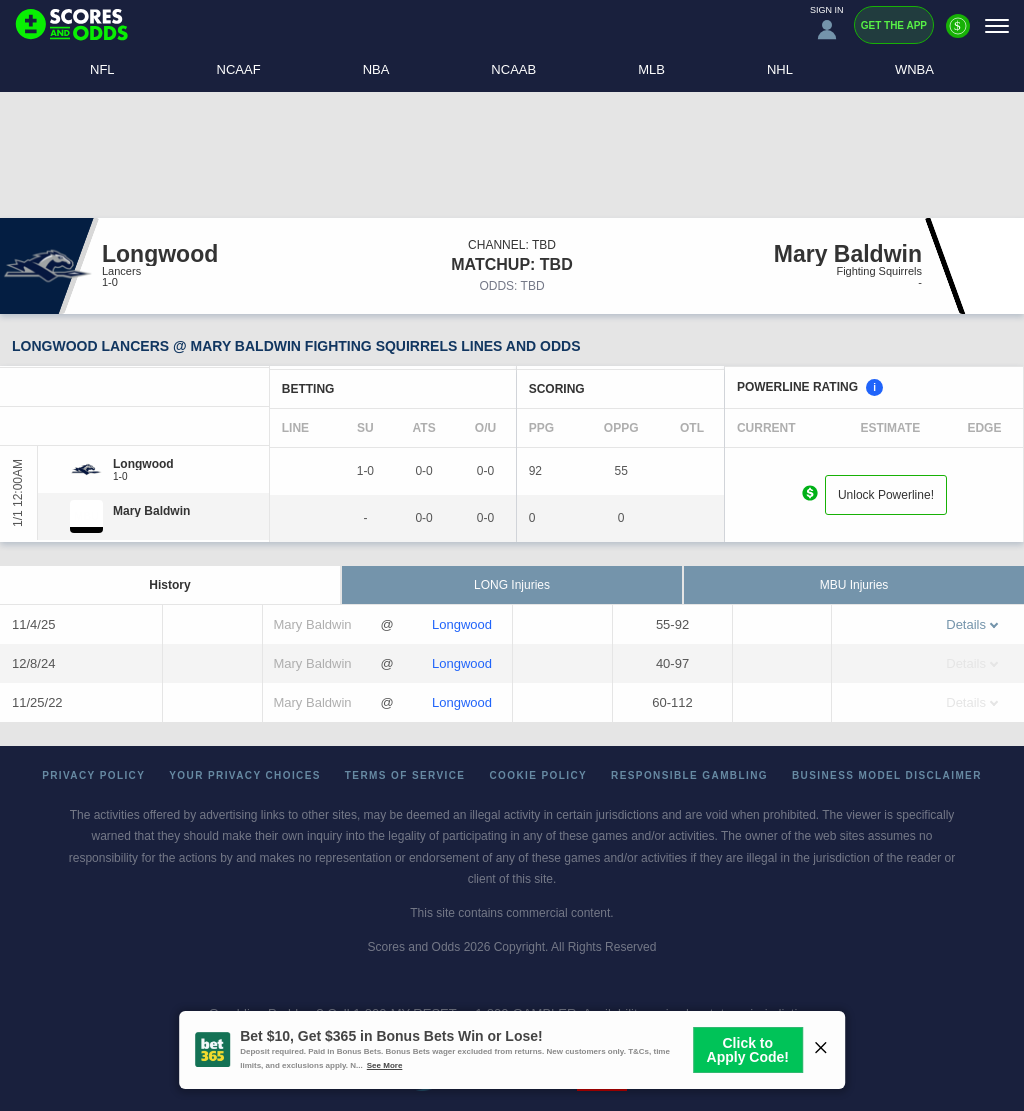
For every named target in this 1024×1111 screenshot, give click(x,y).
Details (972, 624)
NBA (376, 69)
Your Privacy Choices (245, 775)
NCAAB (513, 69)
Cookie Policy (538, 775)
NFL (102, 69)
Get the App (894, 25)
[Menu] (997, 25)
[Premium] (958, 34)
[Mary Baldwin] (151, 511)
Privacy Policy (93, 775)
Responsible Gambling (689, 775)
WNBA (914, 69)
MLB (651, 69)
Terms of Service (405, 775)
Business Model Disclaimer (887, 775)
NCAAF (239, 69)
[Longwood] (143, 464)
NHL (780, 69)
